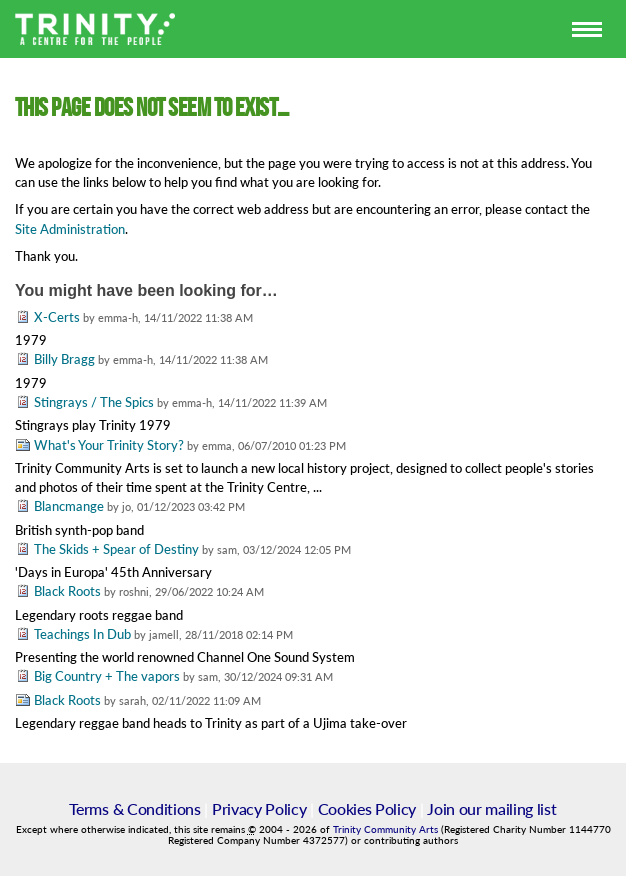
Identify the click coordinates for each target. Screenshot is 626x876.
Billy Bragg (64, 359)
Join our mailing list (491, 808)
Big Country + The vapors (108, 676)
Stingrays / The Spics (94, 402)
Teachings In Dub (82, 634)
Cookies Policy (367, 808)
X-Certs (57, 317)
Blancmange (69, 506)
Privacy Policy (259, 808)
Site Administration (70, 229)
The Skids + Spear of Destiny (116, 549)
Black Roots (67, 591)
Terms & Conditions (134, 808)
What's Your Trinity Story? (110, 445)
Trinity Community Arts (387, 829)
